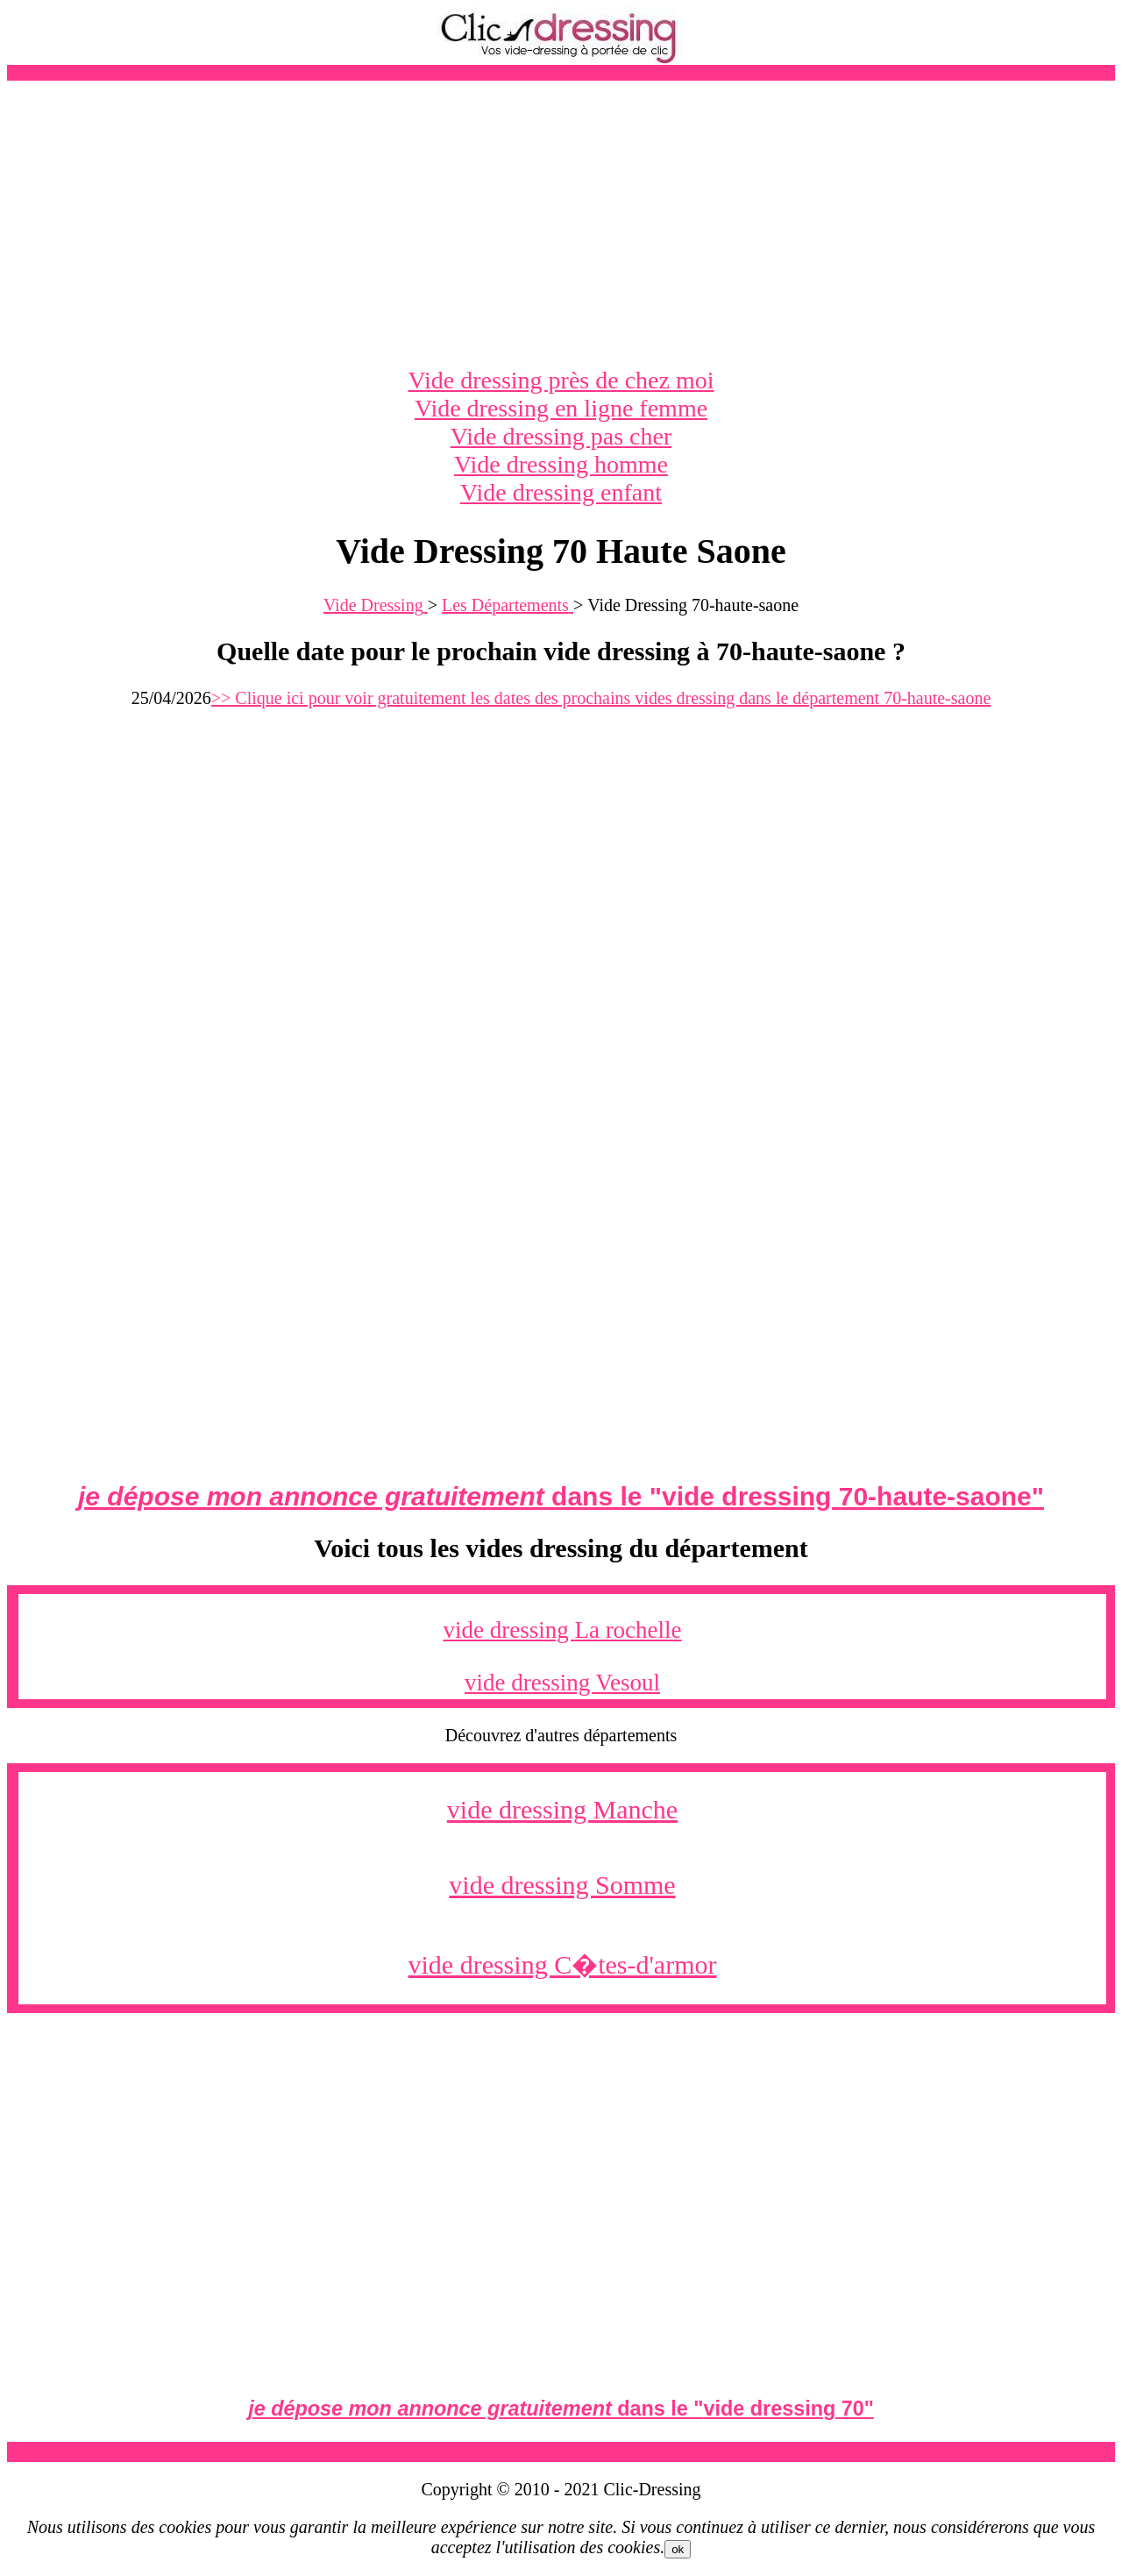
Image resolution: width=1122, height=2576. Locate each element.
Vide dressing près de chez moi (561, 380)
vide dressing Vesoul (562, 1682)
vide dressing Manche (562, 1809)
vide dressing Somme (562, 1884)
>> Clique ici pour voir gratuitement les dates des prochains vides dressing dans (601, 698)
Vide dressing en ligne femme (561, 408)
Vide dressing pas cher (561, 436)
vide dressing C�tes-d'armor (562, 1964)
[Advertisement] (561, 223)
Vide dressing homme (561, 464)
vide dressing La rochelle (562, 1630)
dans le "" (561, 1496)
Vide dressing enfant (561, 492)
